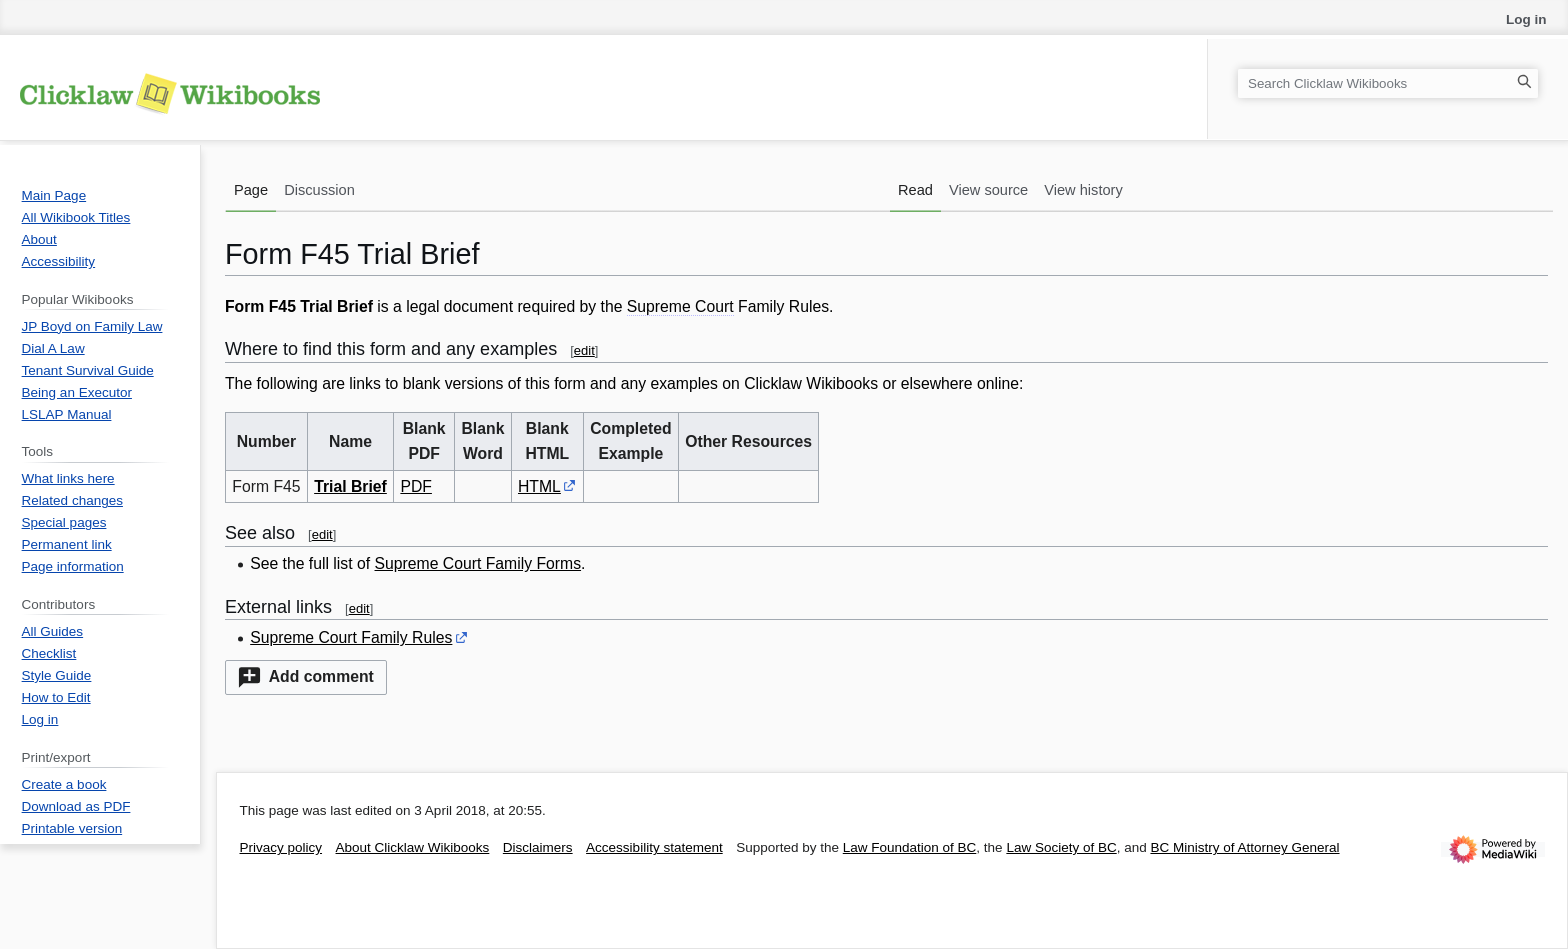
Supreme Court (680, 306)
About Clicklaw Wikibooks (413, 847)
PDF (416, 486)
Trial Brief (350, 486)
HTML (539, 486)
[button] (306, 677)
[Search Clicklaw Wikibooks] (1388, 83)
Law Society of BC (1061, 847)
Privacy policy (281, 847)
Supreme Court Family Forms (478, 563)
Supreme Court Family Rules (351, 637)
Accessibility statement (654, 847)
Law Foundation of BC (910, 847)
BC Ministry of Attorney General (1244, 847)
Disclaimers (538, 847)
